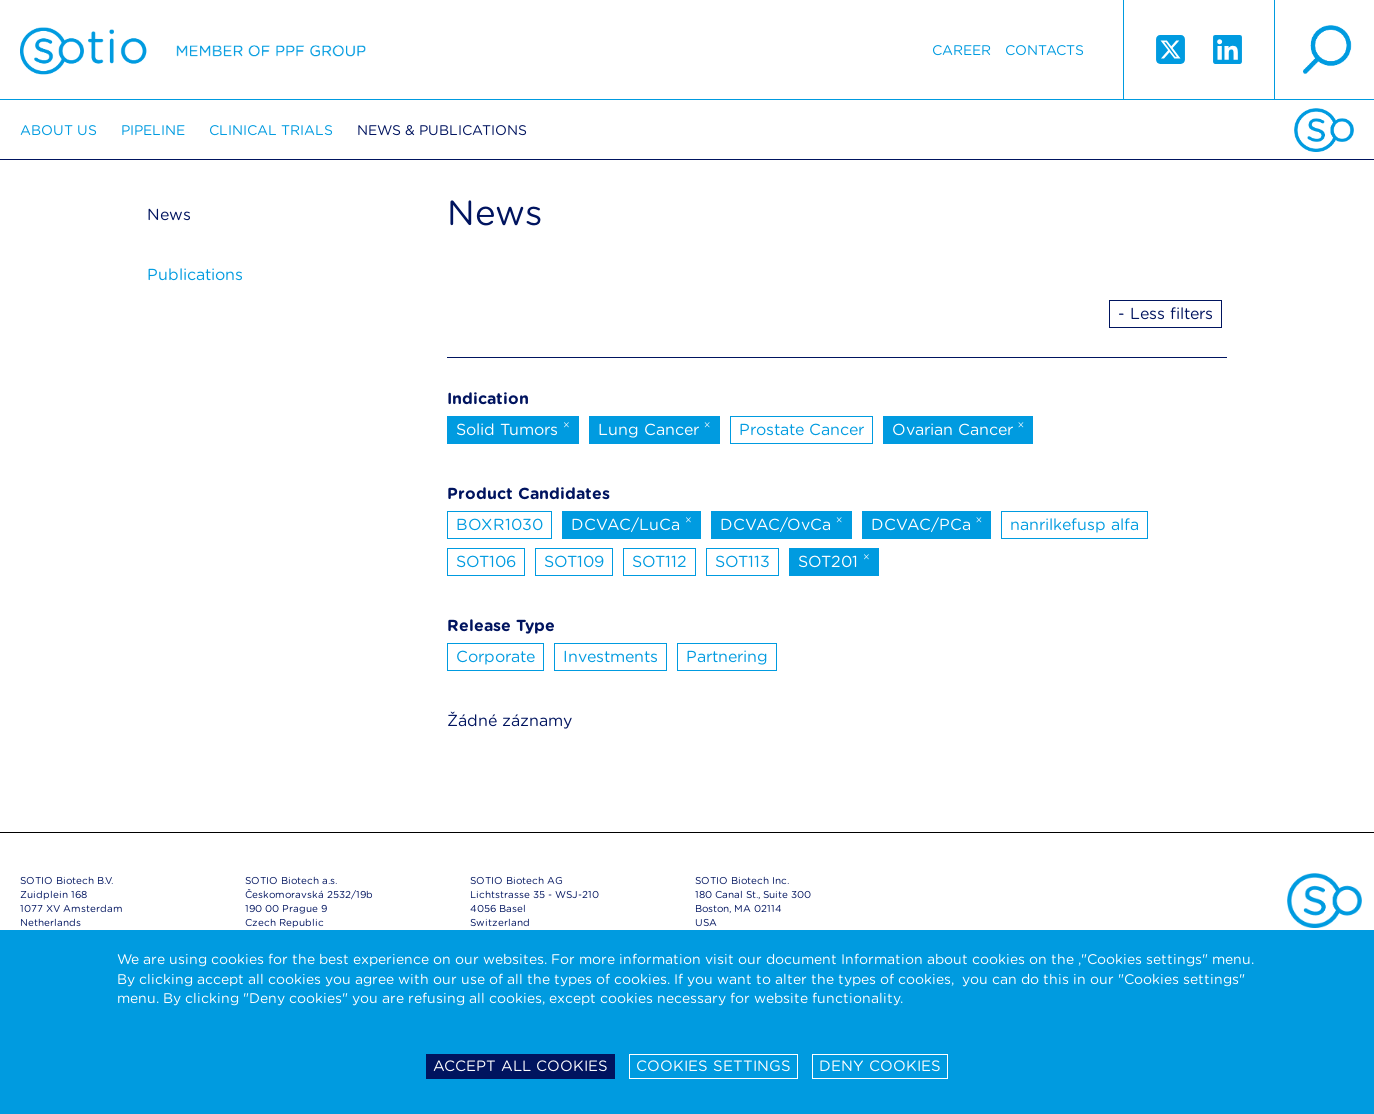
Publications (195, 274)
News (169, 214)
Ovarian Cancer (958, 428)
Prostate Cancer (801, 429)
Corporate (495, 656)
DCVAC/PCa (927, 523)
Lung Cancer (654, 428)
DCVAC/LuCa (631, 523)
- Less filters (1165, 313)
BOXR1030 (499, 524)
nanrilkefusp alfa (1074, 524)
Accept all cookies (520, 1066)
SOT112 (659, 561)
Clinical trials (271, 130)
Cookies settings (713, 1066)
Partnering (727, 656)
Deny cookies (880, 1066)
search (1324, 50)
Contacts (1044, 50)
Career (961, 50)
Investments (610, 656)
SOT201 (834, 560)
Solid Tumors (513, 428)
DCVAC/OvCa (781, 523)
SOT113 (742, 561)
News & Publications (442, 130)
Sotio (193, 50)
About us (58, 130)
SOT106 (486, 561)
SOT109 (574, 561)
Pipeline (153, 130)
